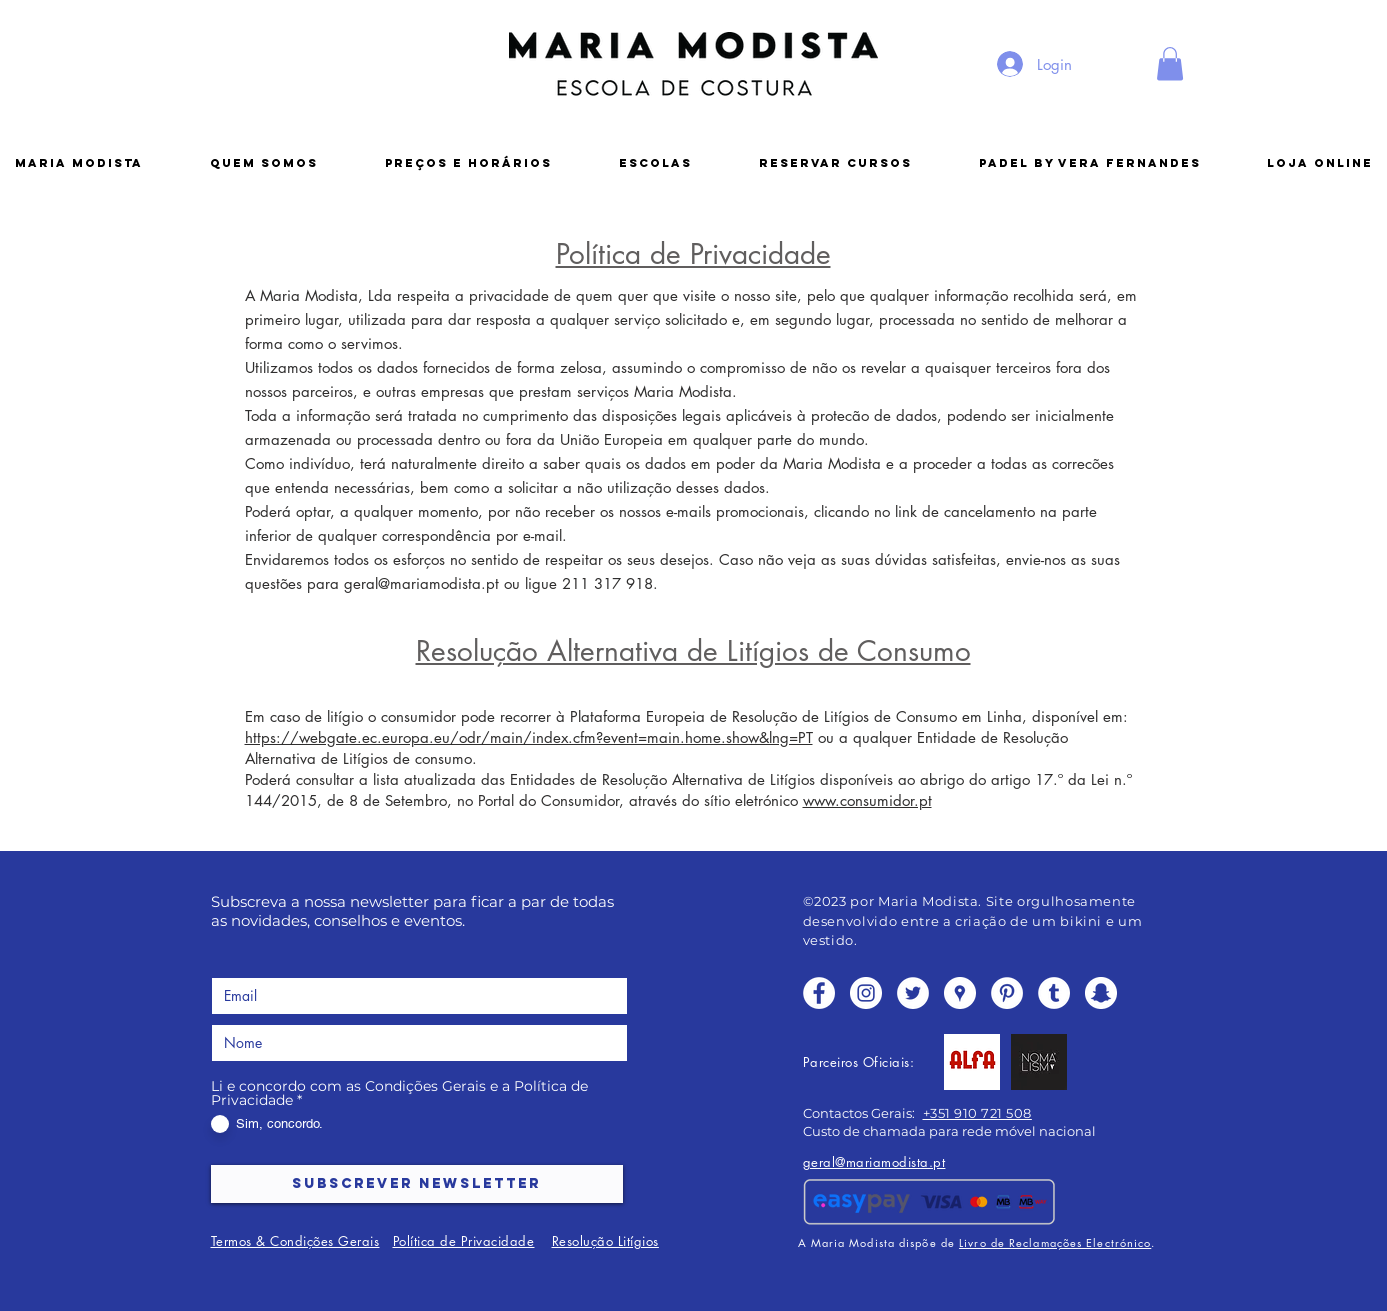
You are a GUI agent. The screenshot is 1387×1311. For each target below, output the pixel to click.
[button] (1170, 63)
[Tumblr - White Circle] (1054, 993)
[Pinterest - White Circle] (1007, 993)
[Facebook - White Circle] (819, 993)
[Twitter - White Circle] (913, 993)
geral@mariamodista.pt (421, 583)
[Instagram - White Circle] (866, 993)
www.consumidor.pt (867, 800)
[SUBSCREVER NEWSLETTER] (417, 1184)
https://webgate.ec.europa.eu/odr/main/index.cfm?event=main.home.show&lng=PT (529, 737)
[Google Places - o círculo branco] (960, 993)
